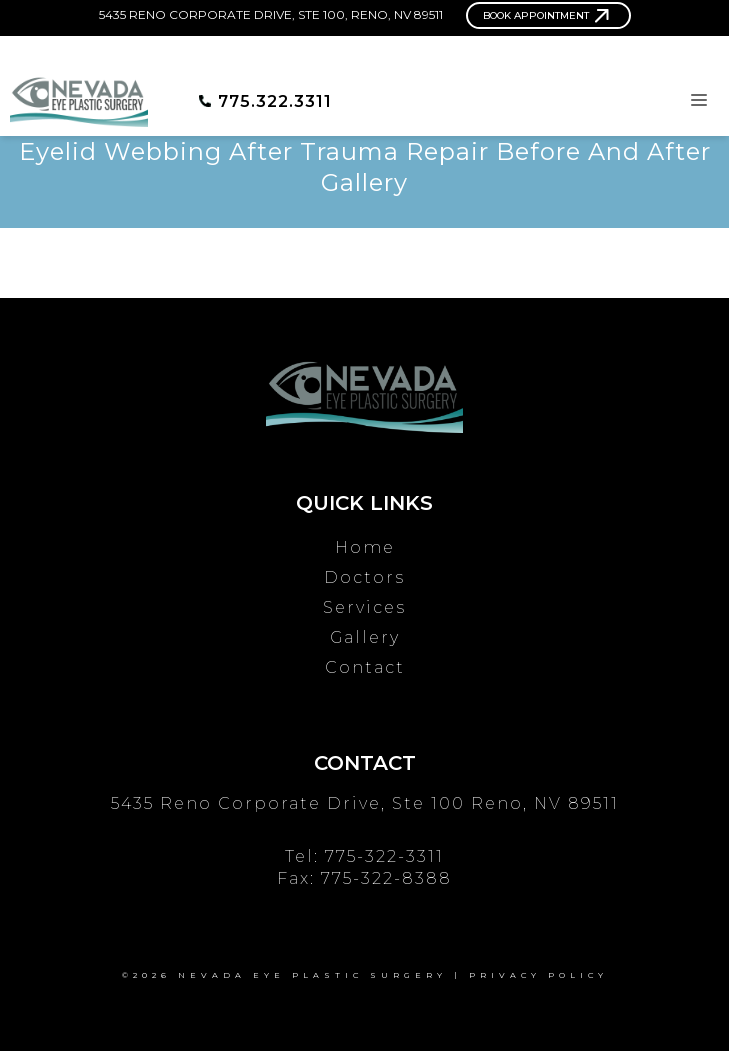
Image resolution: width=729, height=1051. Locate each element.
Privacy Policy (538, 975)
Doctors (364, 577)
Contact (365, 667)
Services (364, 607)
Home (365, 547)
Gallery (365, 637)
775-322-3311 (384, 856)
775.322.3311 (275, 101)
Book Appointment (536, 15)
